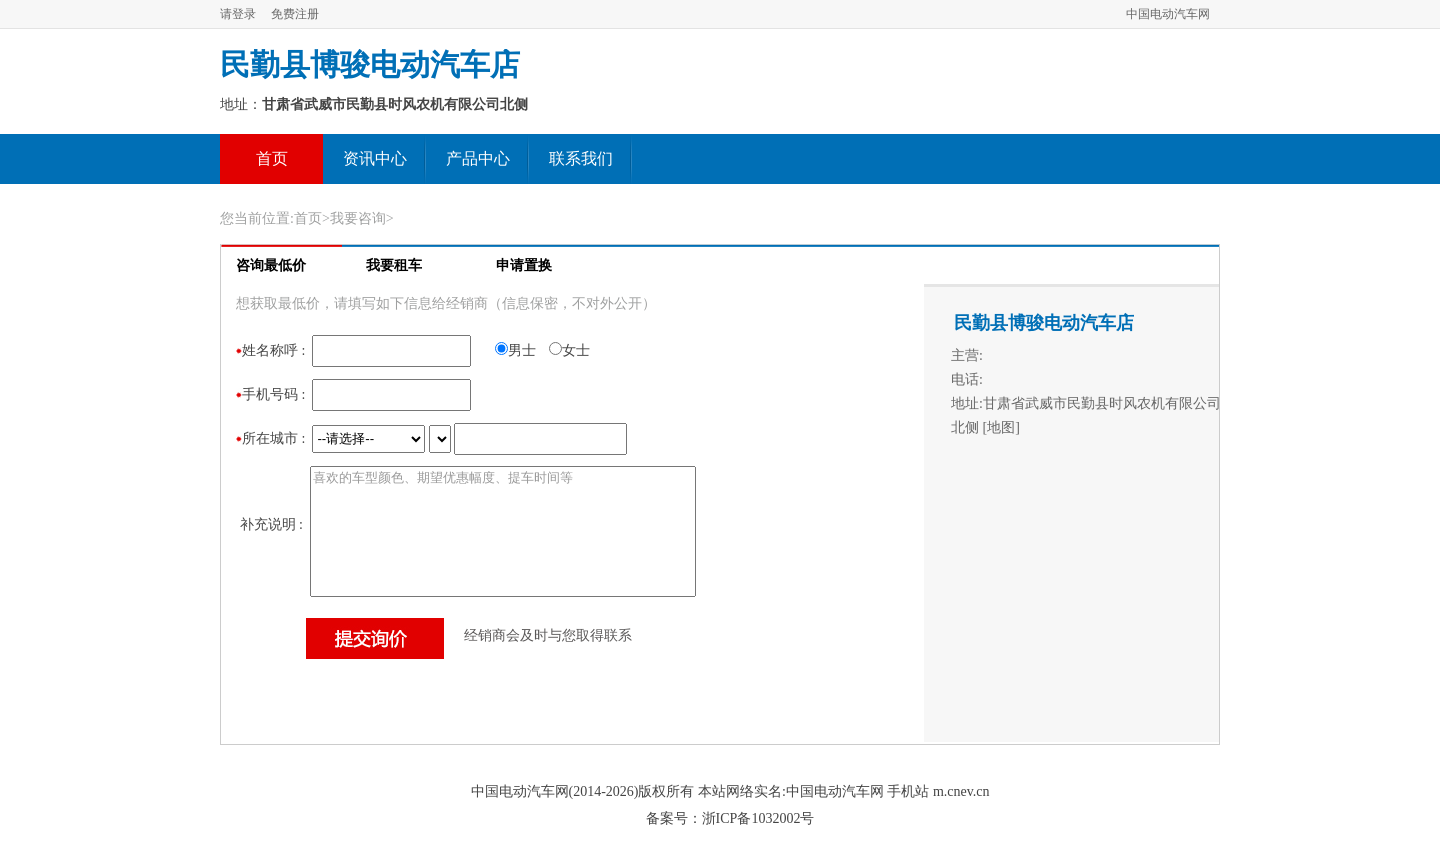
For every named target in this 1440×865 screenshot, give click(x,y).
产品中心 (478, 158)
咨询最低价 (271, 265)
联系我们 (581, 158)
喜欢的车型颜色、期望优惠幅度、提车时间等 (503, 531)
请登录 (238, 14)
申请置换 (524, 265)
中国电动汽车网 (1168, 14)
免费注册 (295, 14)
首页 (272, 158)
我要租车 (394, 265)
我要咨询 (358, 218)
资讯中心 (375, 158)
